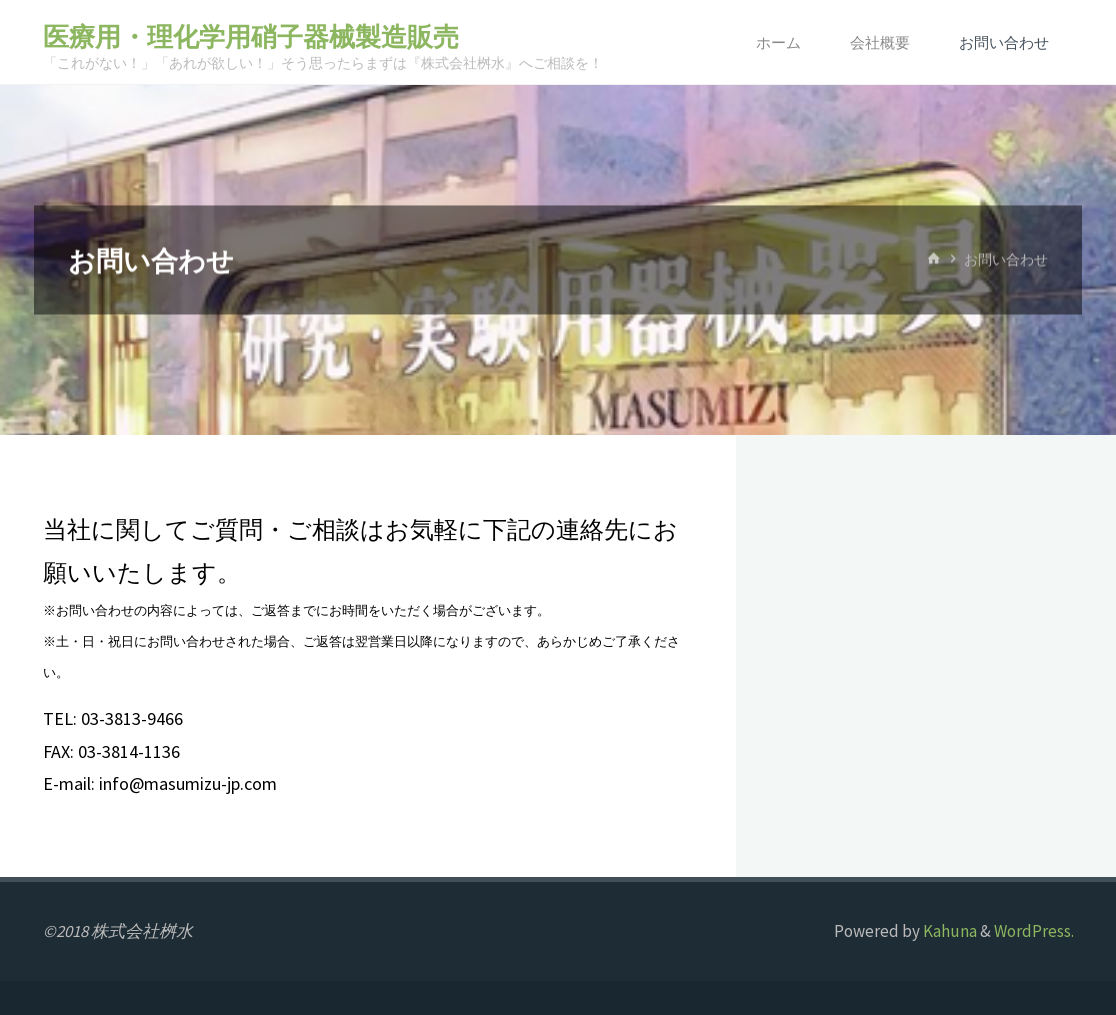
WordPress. (1034, 931)
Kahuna (948, 931)
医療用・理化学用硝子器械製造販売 (251, 37)
